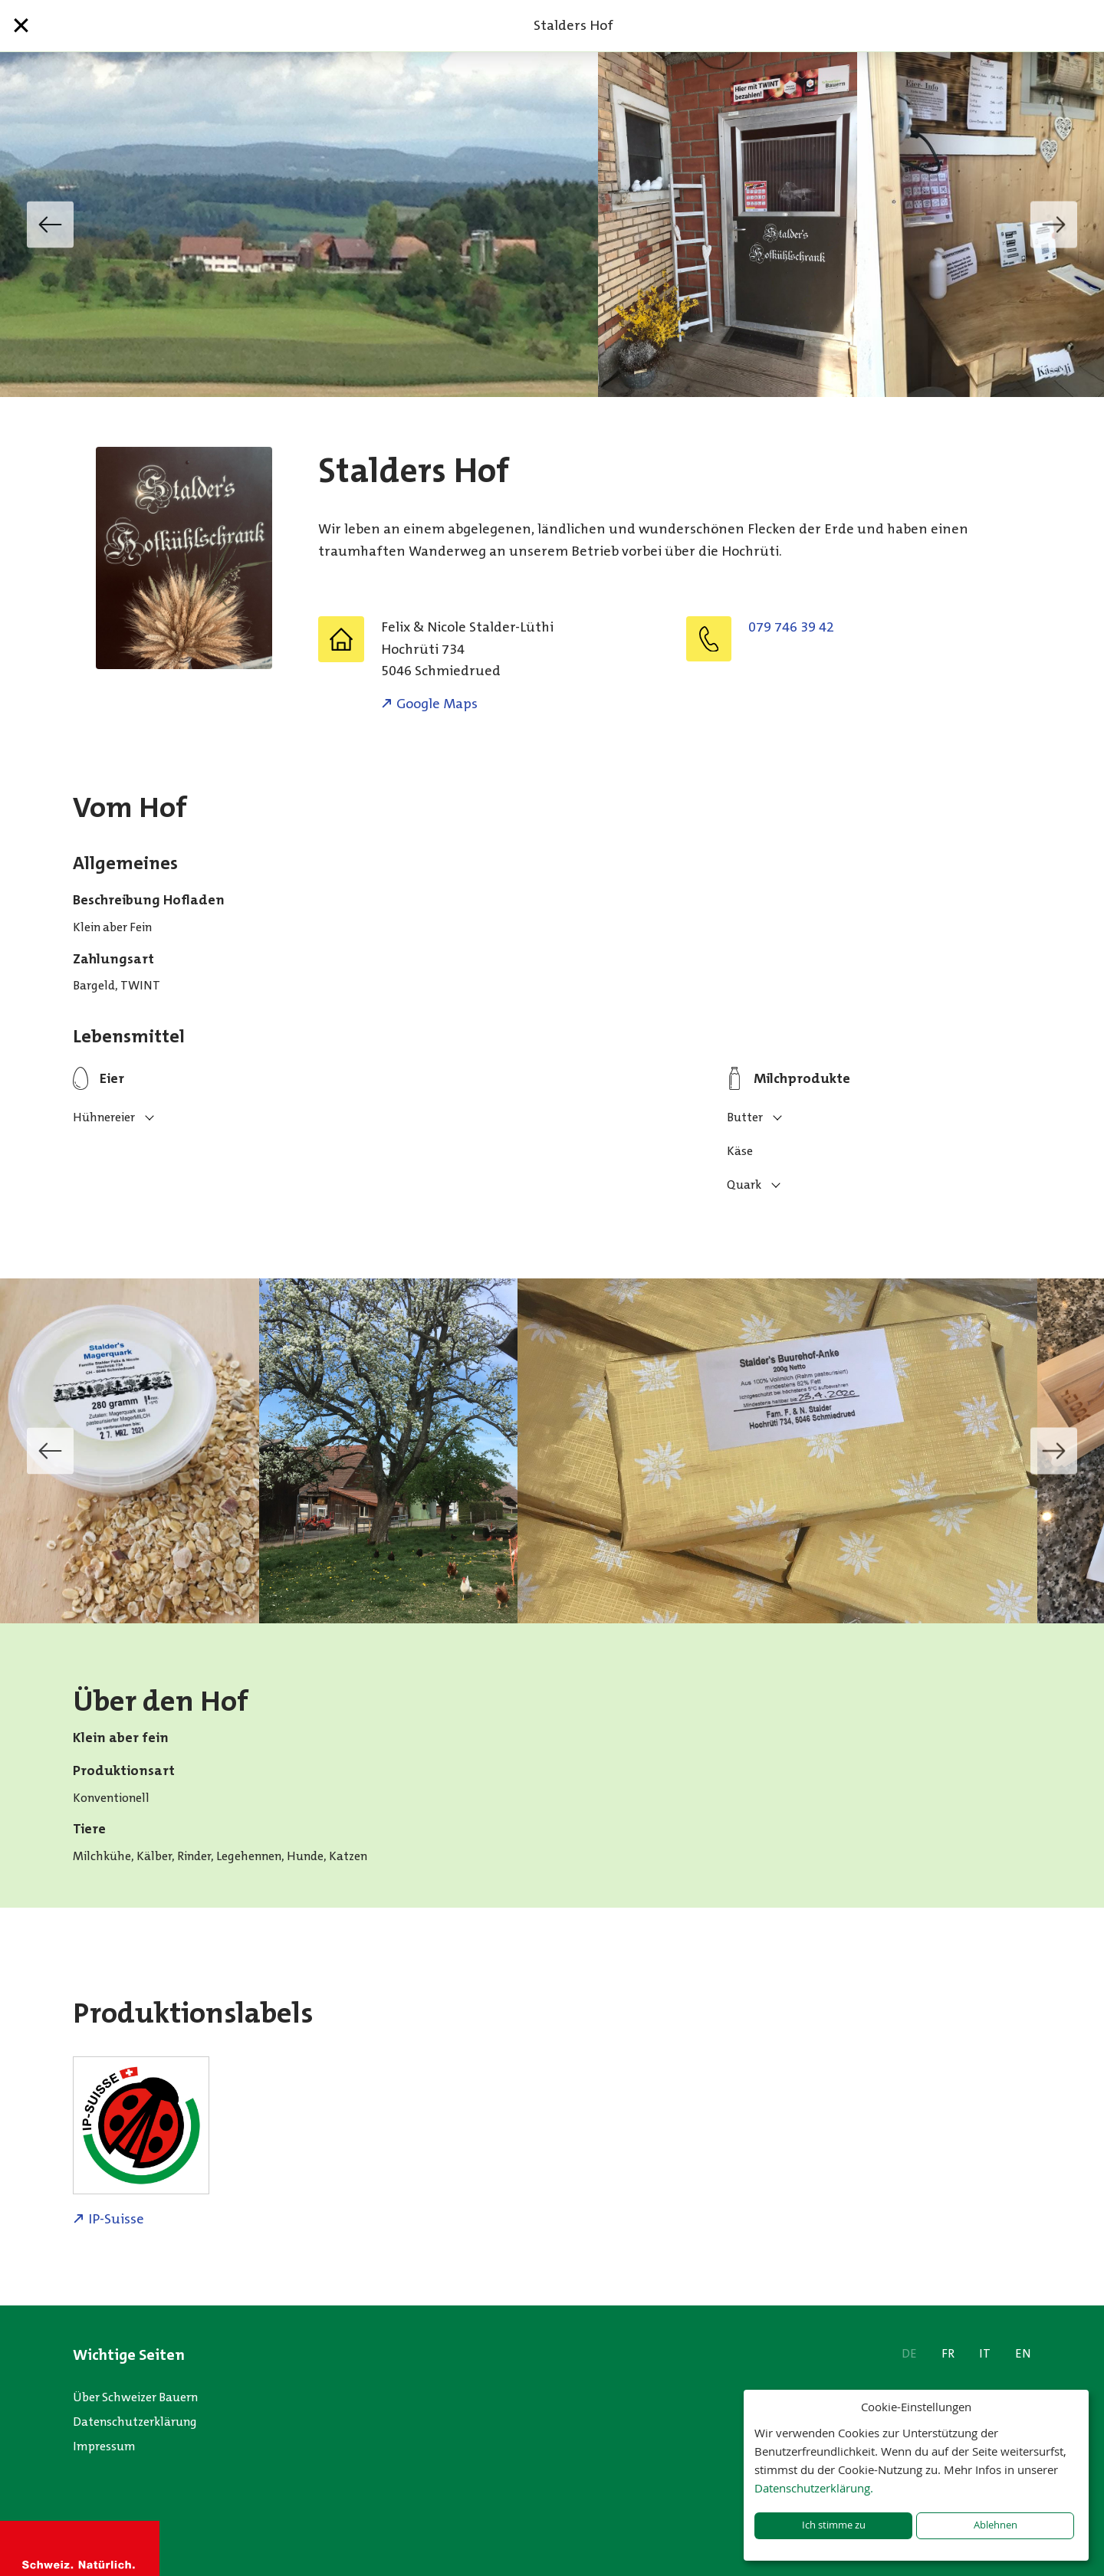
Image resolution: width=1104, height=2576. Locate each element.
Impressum (104, 2446)
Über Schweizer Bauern (135, 2397)
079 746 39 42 (791, 627)
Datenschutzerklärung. (813, 2488)
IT (985, 2353)
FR (948, 2353)
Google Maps (437, 703)
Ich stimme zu (834, 2525)
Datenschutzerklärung (135, 2422)
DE (909, 2353)
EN (1023, 2353)
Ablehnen (995, 2525)
